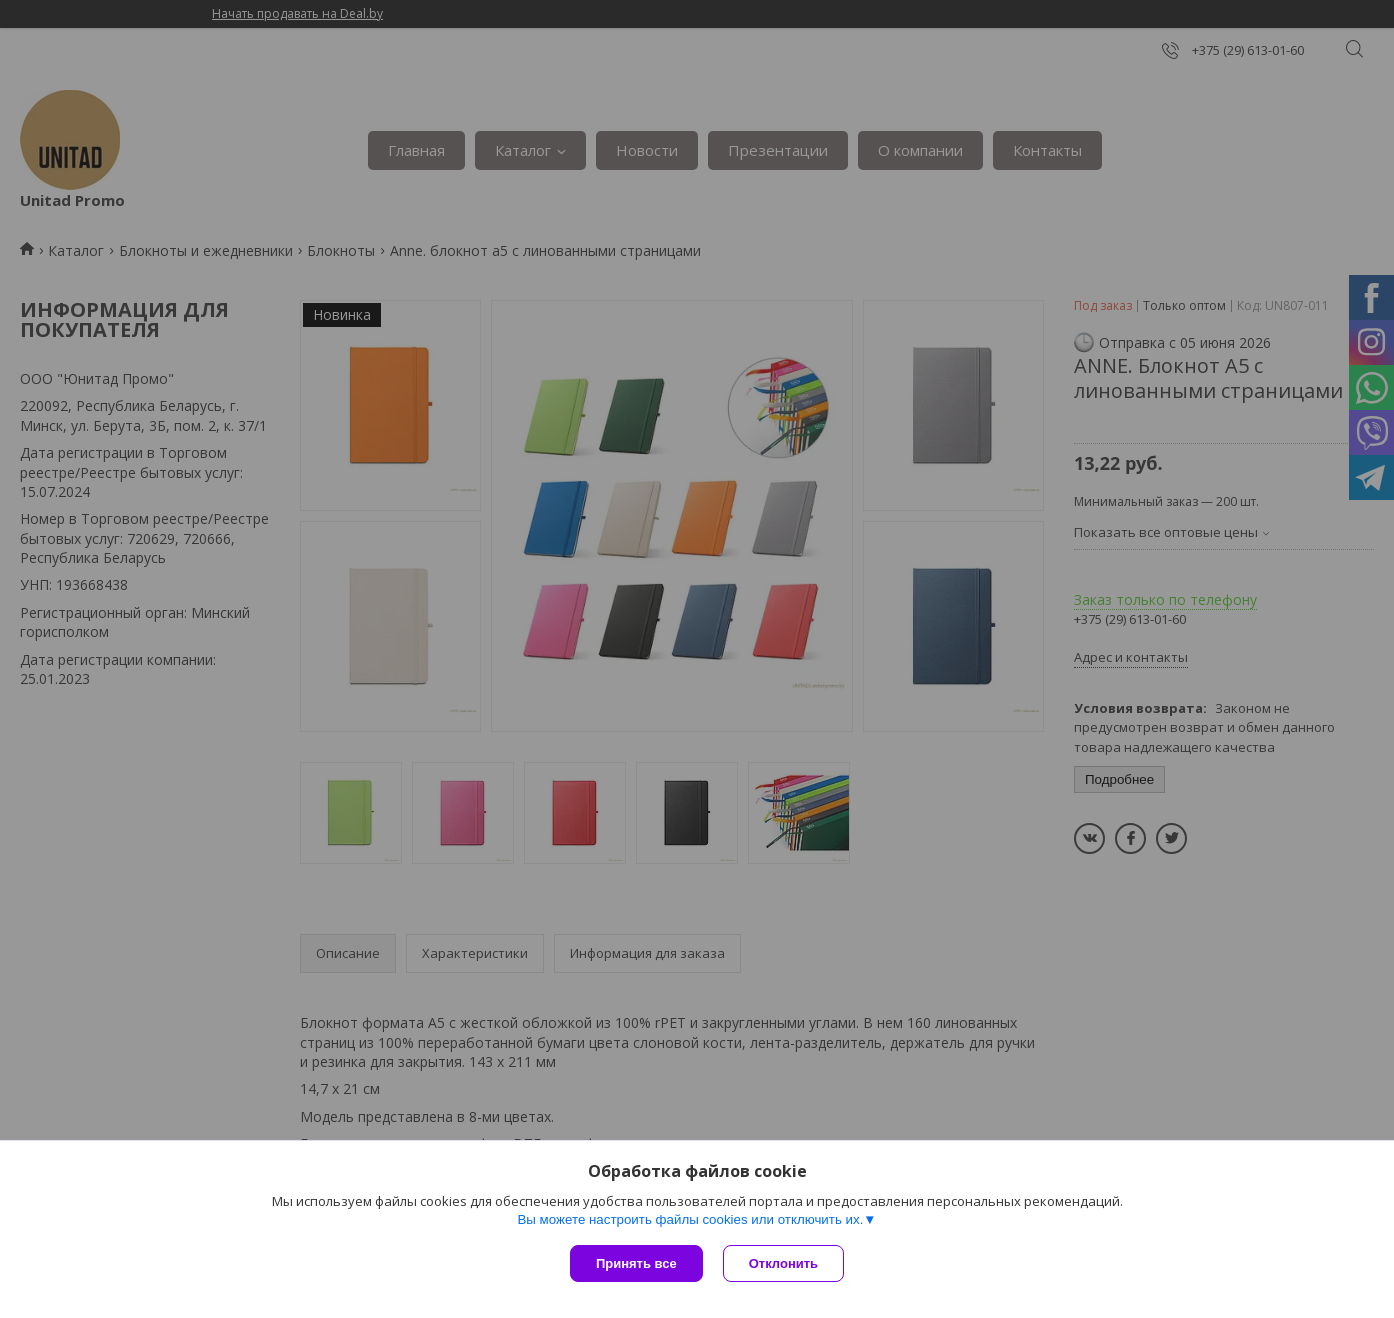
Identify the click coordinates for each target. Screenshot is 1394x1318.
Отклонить (783, 1263)
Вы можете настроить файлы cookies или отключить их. (690, 1219)
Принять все (636, 1263)
